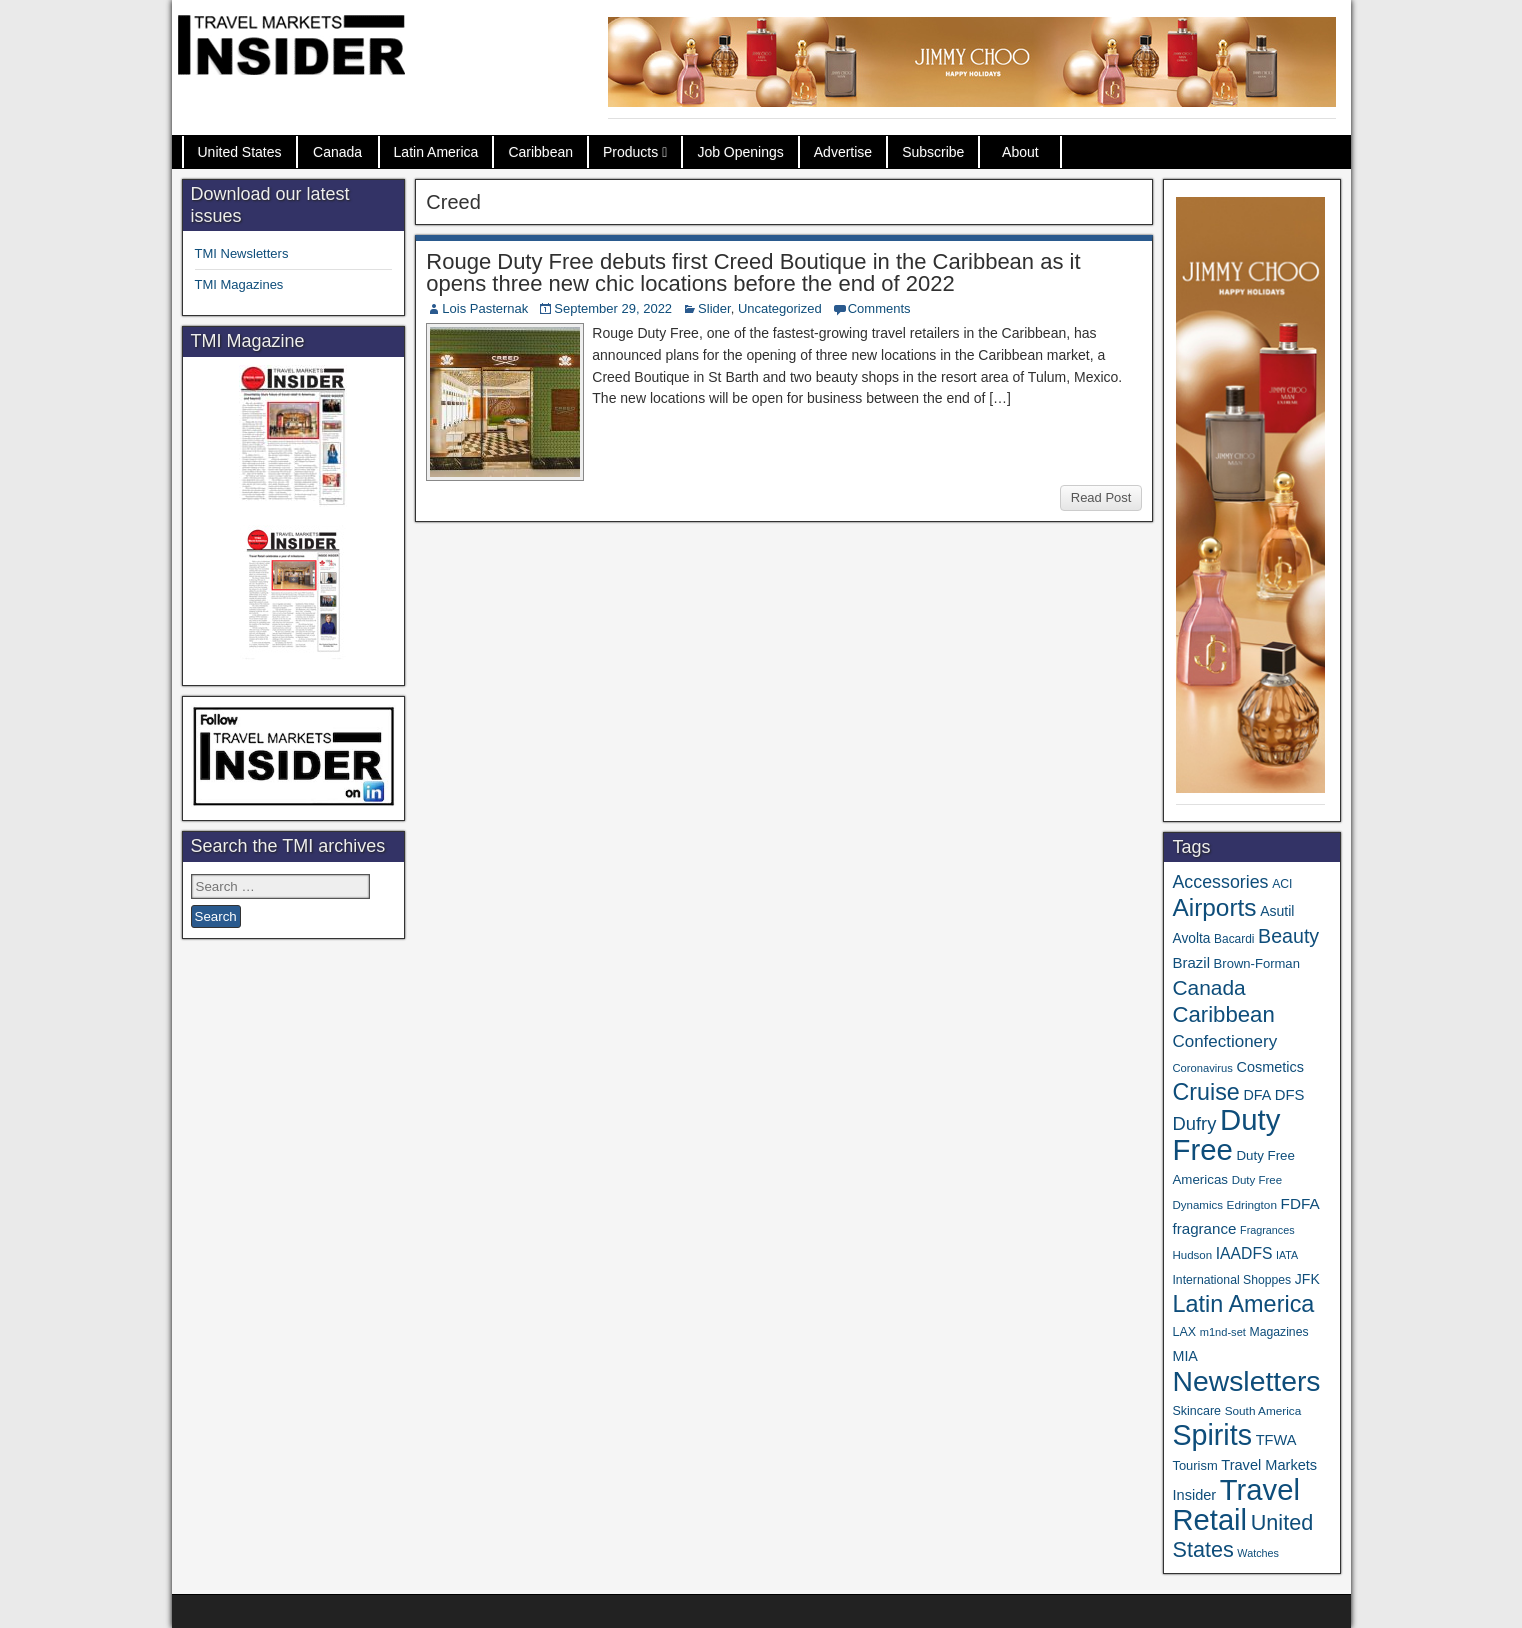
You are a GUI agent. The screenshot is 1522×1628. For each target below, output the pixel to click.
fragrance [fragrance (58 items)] (1204, 1228)
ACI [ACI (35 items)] (1282, 884)
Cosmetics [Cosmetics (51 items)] (1270, 1067)
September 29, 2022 (613, 308)
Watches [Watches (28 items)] (1258, 1553)
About (1020, 152)
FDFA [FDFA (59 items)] (1300, 1203)
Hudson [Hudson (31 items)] (1192, 1255)
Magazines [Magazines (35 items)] (1279, 1332)
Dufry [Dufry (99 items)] (1194, 1123)
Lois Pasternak (485, 308)
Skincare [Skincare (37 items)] (1196, 1411)
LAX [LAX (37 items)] (1184, 1332)
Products (630, 152)
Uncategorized (780, 308)
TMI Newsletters (242, 253)
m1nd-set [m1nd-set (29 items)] (1223, 1332)
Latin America (436, 152)
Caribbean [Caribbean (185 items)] (1223, 1014)
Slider (714, 308)
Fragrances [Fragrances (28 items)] (1267, 1230)
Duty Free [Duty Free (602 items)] (1226, 1134)
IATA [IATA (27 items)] (1287, 1255)
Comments (879, 308)
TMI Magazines (239, 284)
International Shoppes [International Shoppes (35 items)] (1231, 1280)
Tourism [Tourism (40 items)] (1194, 1465)
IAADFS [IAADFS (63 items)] (1244, 1253)
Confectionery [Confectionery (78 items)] (1224, 1041)
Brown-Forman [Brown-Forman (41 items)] (1257, 963)
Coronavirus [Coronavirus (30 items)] (1202, 1068)
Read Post (1101, 497)
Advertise (843, 152)
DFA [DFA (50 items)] (1257, 1095)
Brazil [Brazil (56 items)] (1191, 962)
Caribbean (540, 152)
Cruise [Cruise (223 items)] (1205, 1092)
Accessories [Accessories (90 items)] (1220, 882)
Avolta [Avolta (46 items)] (1191, 938)
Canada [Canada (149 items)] (1208, 987)
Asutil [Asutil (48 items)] (1277, 911)
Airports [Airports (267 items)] (1214, 907)
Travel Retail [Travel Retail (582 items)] (1235, 1505)
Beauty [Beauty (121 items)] (1288, 936)
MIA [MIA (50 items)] (1184, 1356)
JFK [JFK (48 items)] (1307, 1279)
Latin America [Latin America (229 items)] (1243, 1304)
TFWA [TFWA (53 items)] (1276, 1440)
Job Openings (740, 152)
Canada (337, 152)
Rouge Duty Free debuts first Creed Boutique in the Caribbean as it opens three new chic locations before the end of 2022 (753, 272)
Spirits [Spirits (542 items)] (1212, 1435)
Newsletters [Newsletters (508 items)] (1246, 1381)
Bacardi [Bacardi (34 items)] (1234, 939)
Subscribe (933, 152)
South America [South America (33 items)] (1263, 1410)
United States (240, 152)
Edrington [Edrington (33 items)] (1252, 1204)
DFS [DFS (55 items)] (1290, 1095)
